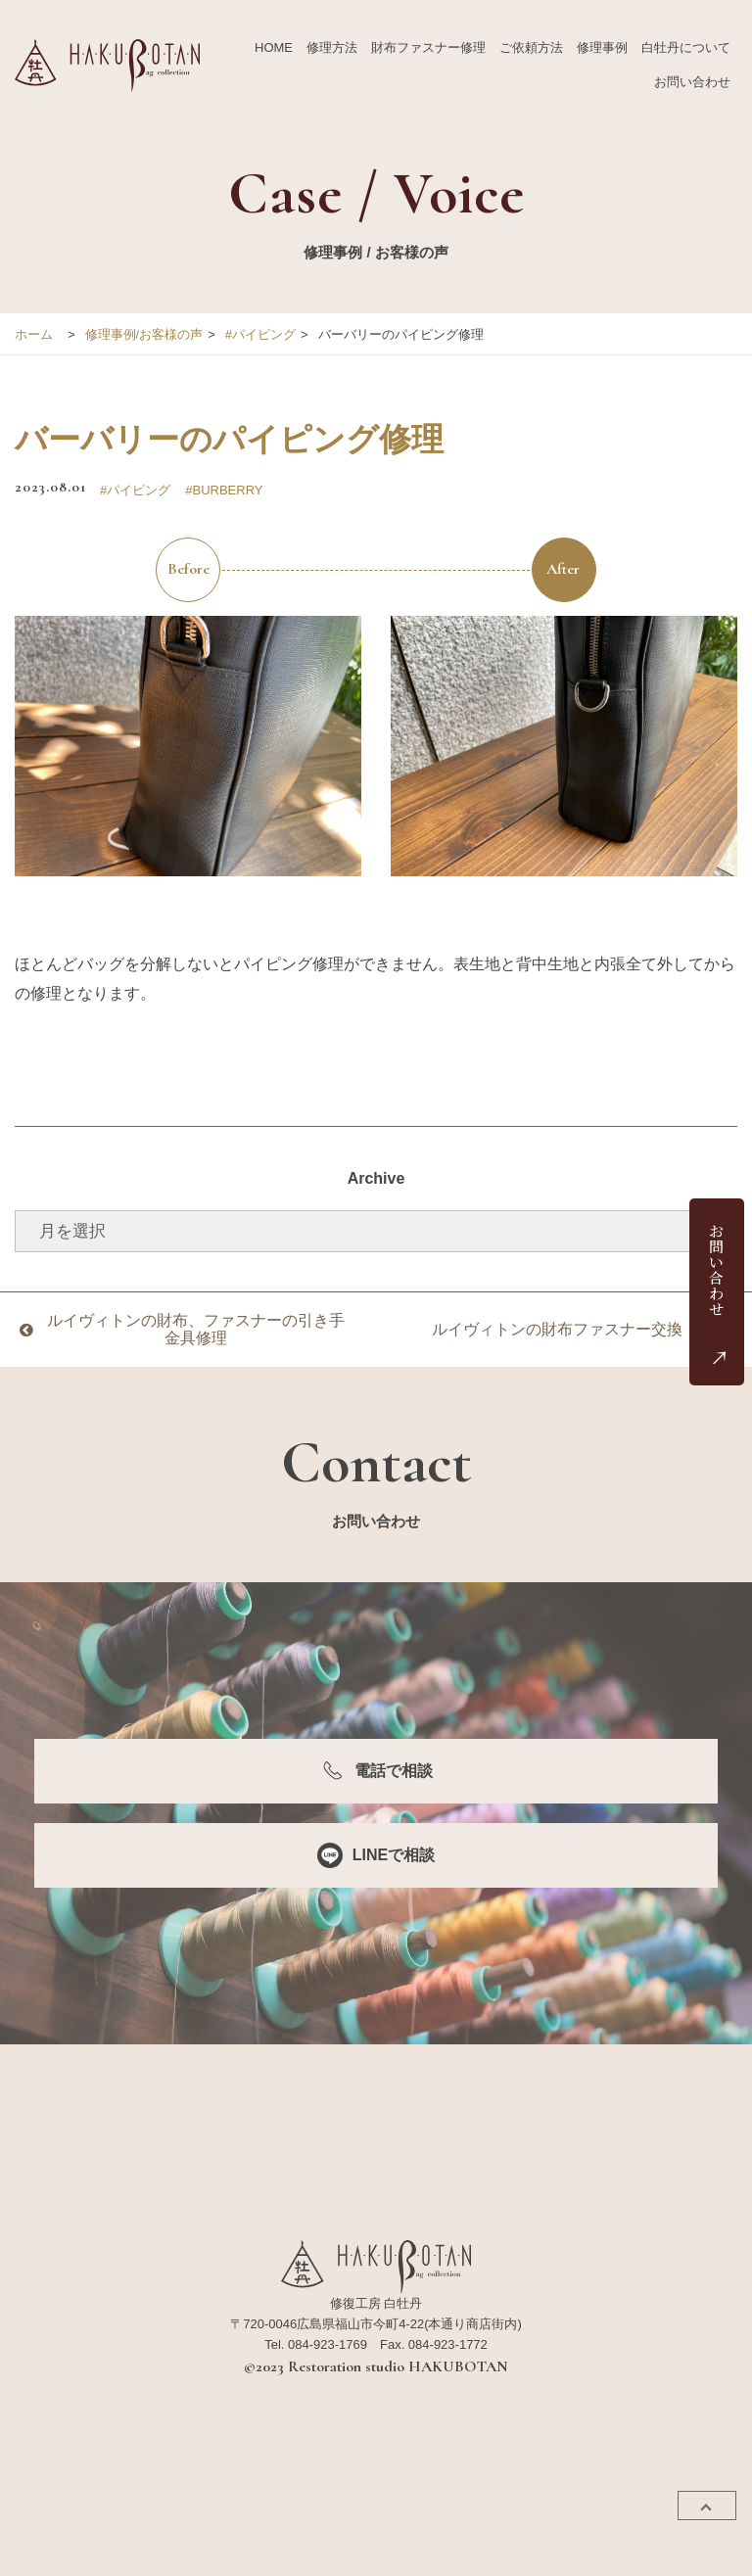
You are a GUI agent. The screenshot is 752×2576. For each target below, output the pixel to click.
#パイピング (260, 334)
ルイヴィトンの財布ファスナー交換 (557, 1329)
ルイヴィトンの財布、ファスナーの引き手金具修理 (196, 1329)
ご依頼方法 (531, 47)
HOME (274, 47)
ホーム (34, 334)
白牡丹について (685, 47)
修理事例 (602, 47)
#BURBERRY (223, 490)
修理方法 (331, 47)
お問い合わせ (692, 81)
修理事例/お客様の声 (144, 334)
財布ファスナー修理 (428, 47)
